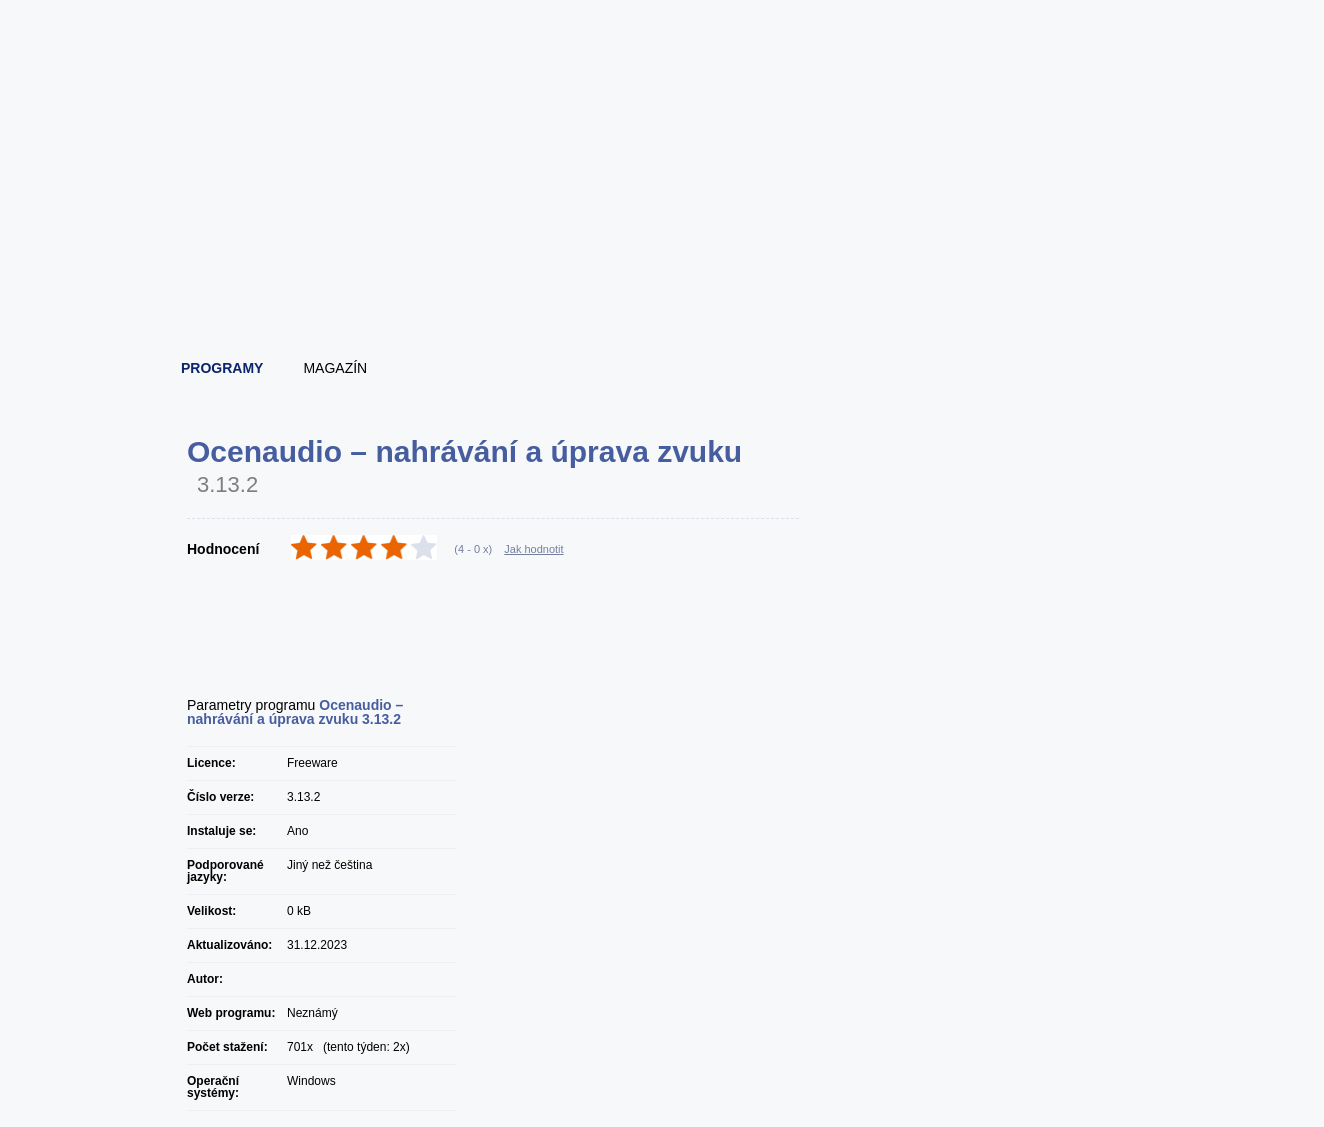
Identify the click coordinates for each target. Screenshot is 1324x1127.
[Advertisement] (663, 290)
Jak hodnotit (533, 549)
